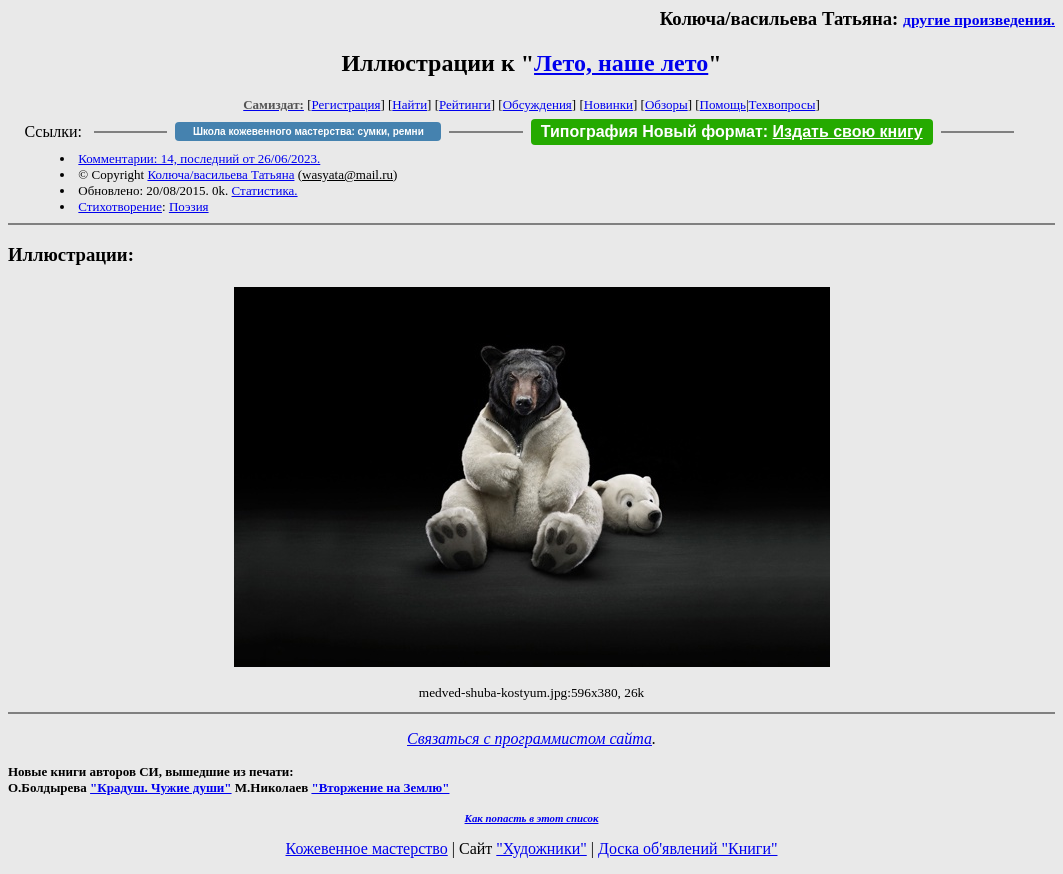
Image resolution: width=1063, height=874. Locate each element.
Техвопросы (782, 104)
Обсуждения (537, 104)
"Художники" (541, 848)
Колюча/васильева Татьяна (220, 174)
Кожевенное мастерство (367, 848)
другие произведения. (979, 19)
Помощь (723, 104)
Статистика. (265, 190)
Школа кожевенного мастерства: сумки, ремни (308, 131)
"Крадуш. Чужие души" (161, 787)
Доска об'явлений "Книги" (688, 848)
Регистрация (346, 104)
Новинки (608, 104)
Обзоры (666, 104)
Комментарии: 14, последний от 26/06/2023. (199, 158)
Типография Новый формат (652, 131)
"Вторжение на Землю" (380, 787)
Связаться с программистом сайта (529, 738)
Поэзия (189, 206)
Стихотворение (120, 206)
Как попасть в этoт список (532, 818)
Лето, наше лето (621, 63)
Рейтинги (465, 104)
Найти (409, 104)
